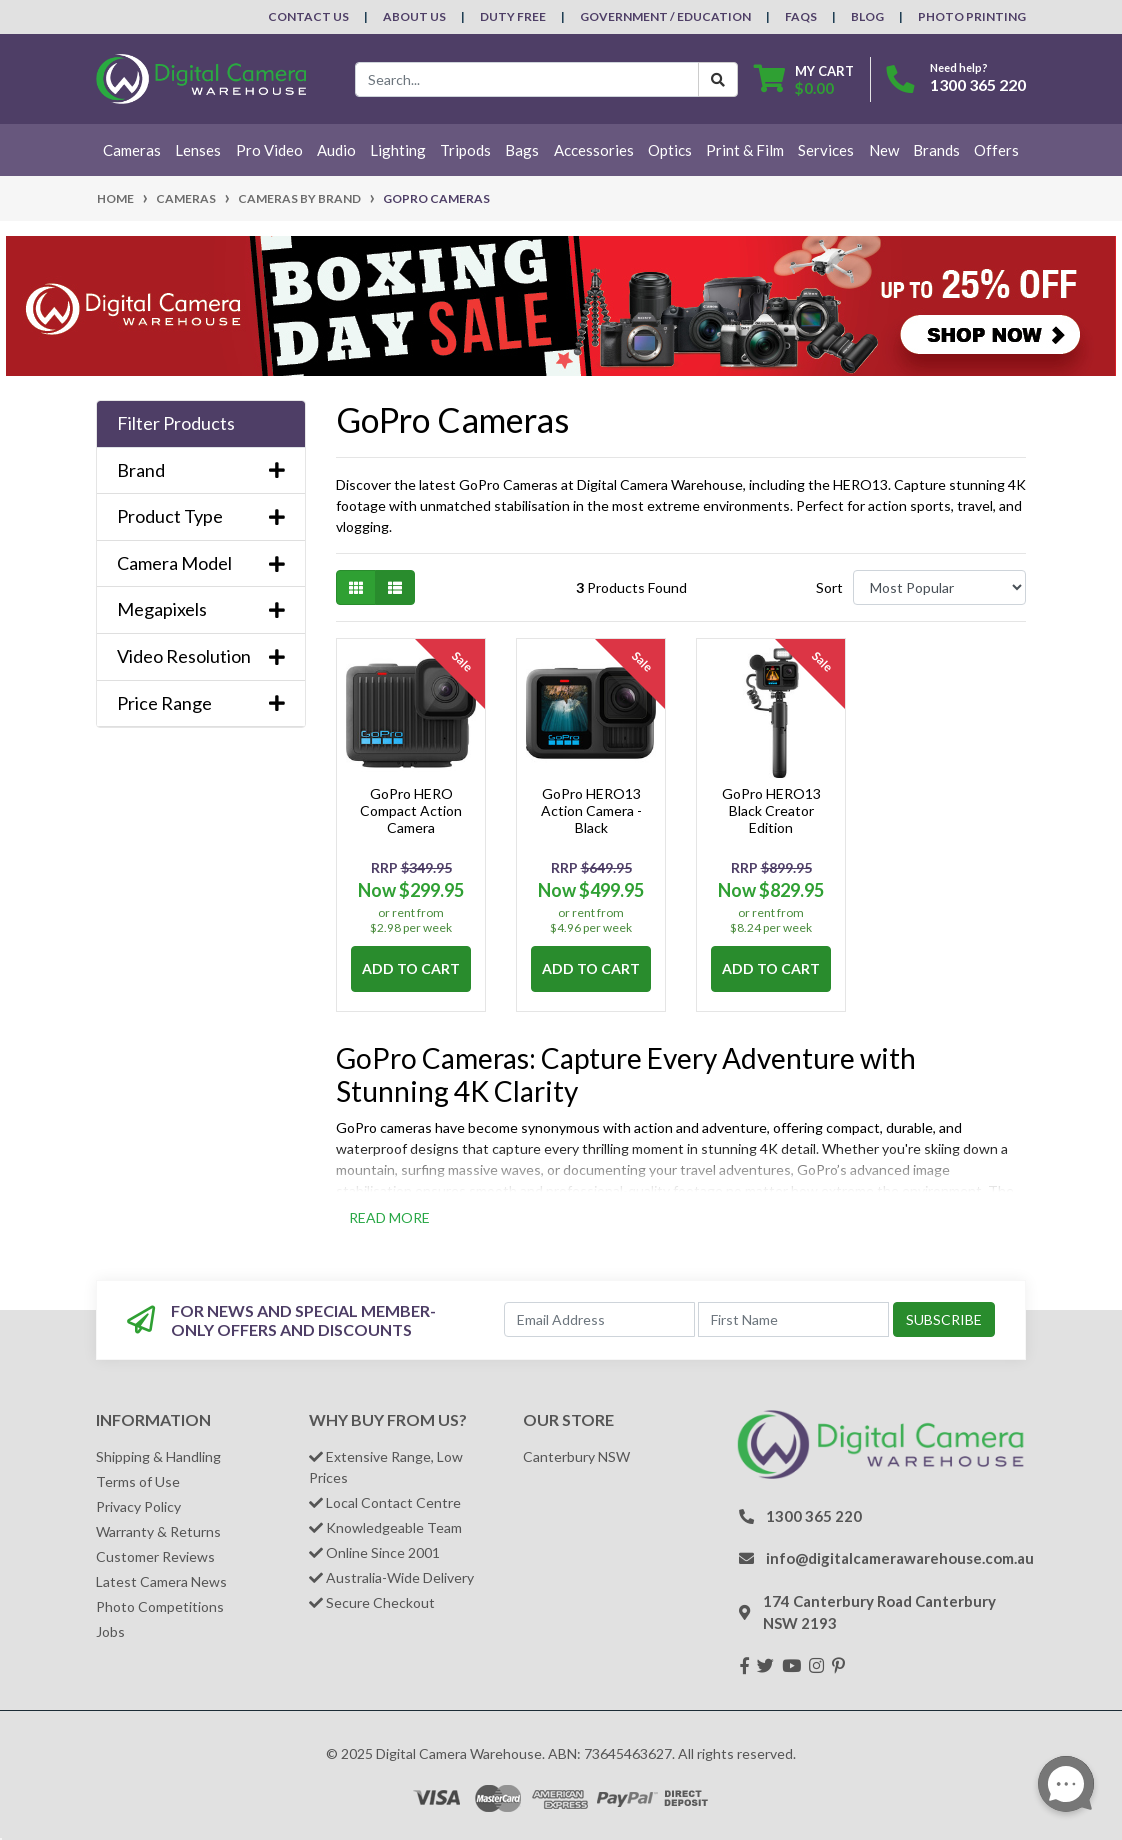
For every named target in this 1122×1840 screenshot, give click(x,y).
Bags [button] (522, 150)
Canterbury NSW (576, 1456)
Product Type (201, 516)
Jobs (110, 1631)
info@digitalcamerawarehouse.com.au (900, 1558)
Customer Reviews (155, 1556)
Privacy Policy (138, 1506)
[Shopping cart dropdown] (804, 79)
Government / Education (665, 16)
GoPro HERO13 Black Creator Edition (771, 810)
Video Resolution (201, 656)
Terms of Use (138, 1481)
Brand (201, 470)
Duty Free (513, 16)
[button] (201, 424)
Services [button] (826, 150)
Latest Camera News (161, 1581)
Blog (867, 16)
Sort (829, 587)
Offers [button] (996, 150)
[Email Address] (599, 1319)
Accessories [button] (594, 150)
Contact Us (308, 16)
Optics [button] (670, 150)
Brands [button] (936, 150)
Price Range (201, 703)
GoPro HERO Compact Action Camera (411, 810)
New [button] (884, 150)
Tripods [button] (465, 150)
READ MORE (389, 1217)
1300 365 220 (978, 84)
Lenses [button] (198, 150)
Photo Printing (972, 16)
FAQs (801, 16)
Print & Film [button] (745, 150)
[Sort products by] (939, 587)
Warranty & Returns (158, 1531)
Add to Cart (411, 968)
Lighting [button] (398, 150)
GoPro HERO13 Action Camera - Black (591, 810)
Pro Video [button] (269, 150)
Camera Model (201, 563)
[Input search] (527, 79)
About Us (414, 16)
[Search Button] (718, 79)
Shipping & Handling (158, 1456)
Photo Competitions (160, 1606)
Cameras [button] (132, 150)
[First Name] (793, 1319)
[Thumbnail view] (356, 587)
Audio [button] (336, 150)
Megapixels (201, 609)
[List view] (395, 587)
